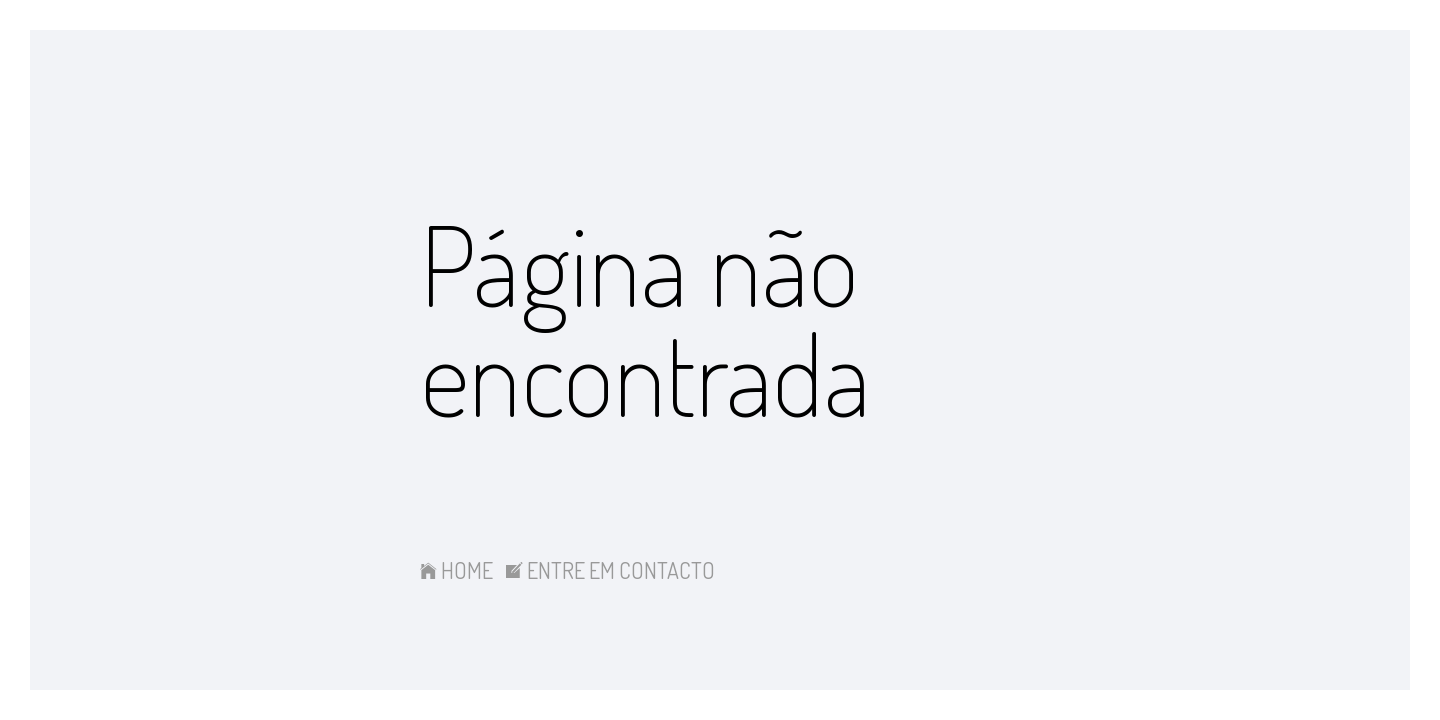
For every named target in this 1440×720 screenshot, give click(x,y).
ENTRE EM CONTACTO (610, 570)
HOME (456, 570)
